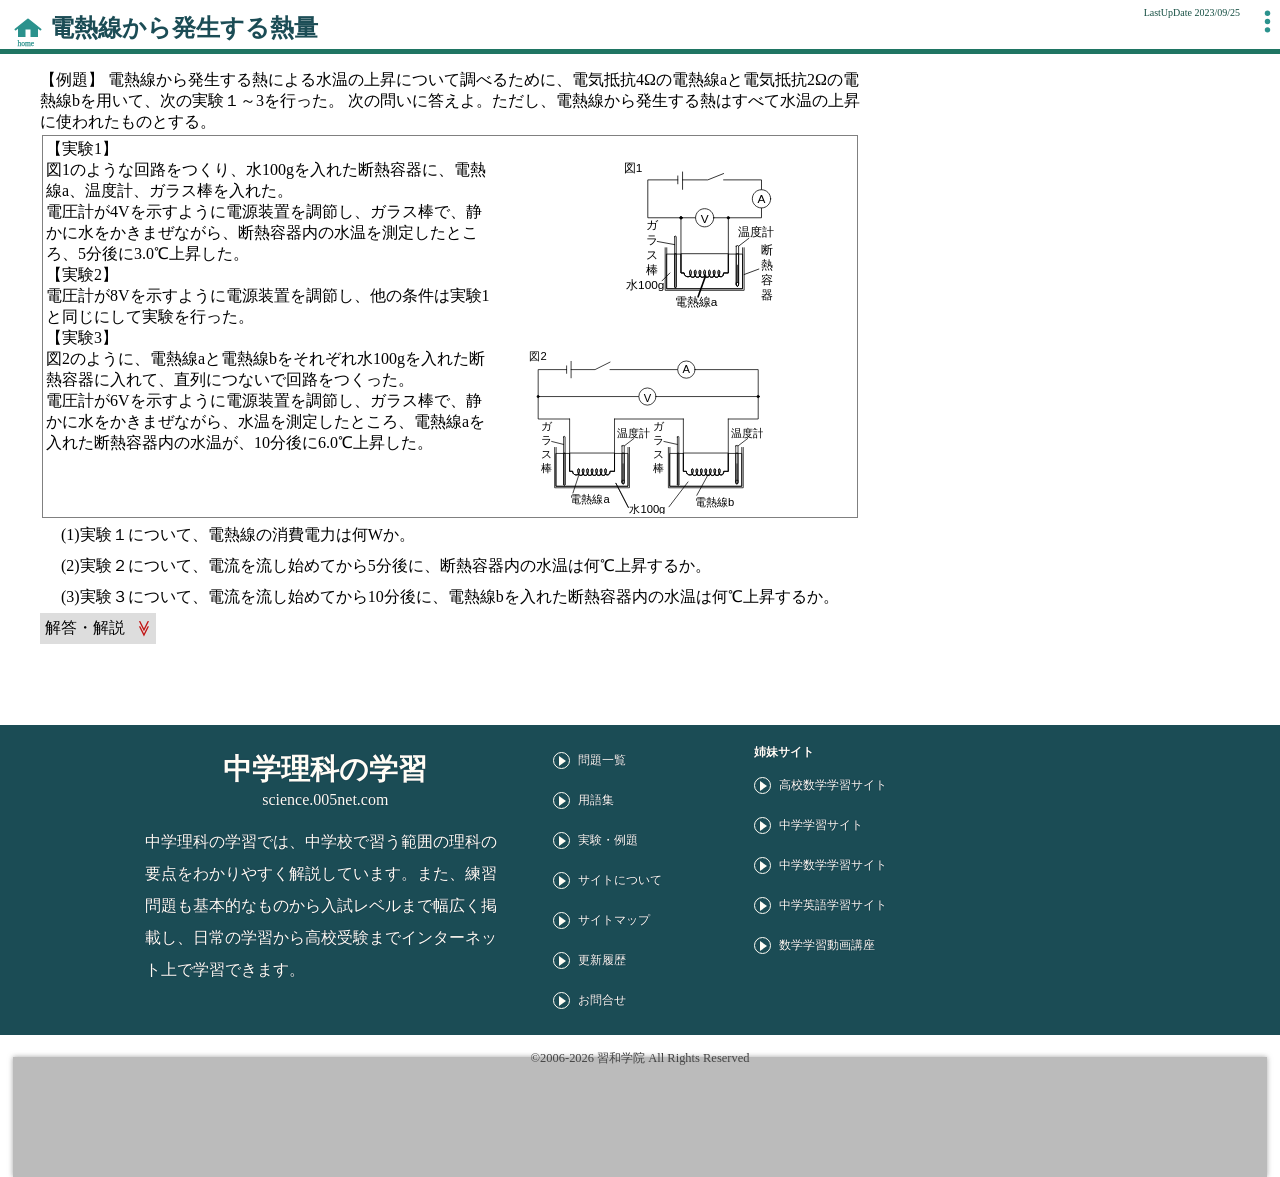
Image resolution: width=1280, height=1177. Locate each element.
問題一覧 (602, 760)
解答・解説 (85, 627)
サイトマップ (614, 920)
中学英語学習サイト (833, 905)
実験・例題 (608, 840)
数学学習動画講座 (827, 945)
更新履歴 (602, 960)
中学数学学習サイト (833, 865)
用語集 (596, 800)
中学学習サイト (821, 825)
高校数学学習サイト (833, 785)
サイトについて (620, 880)
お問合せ (602, 1000)
